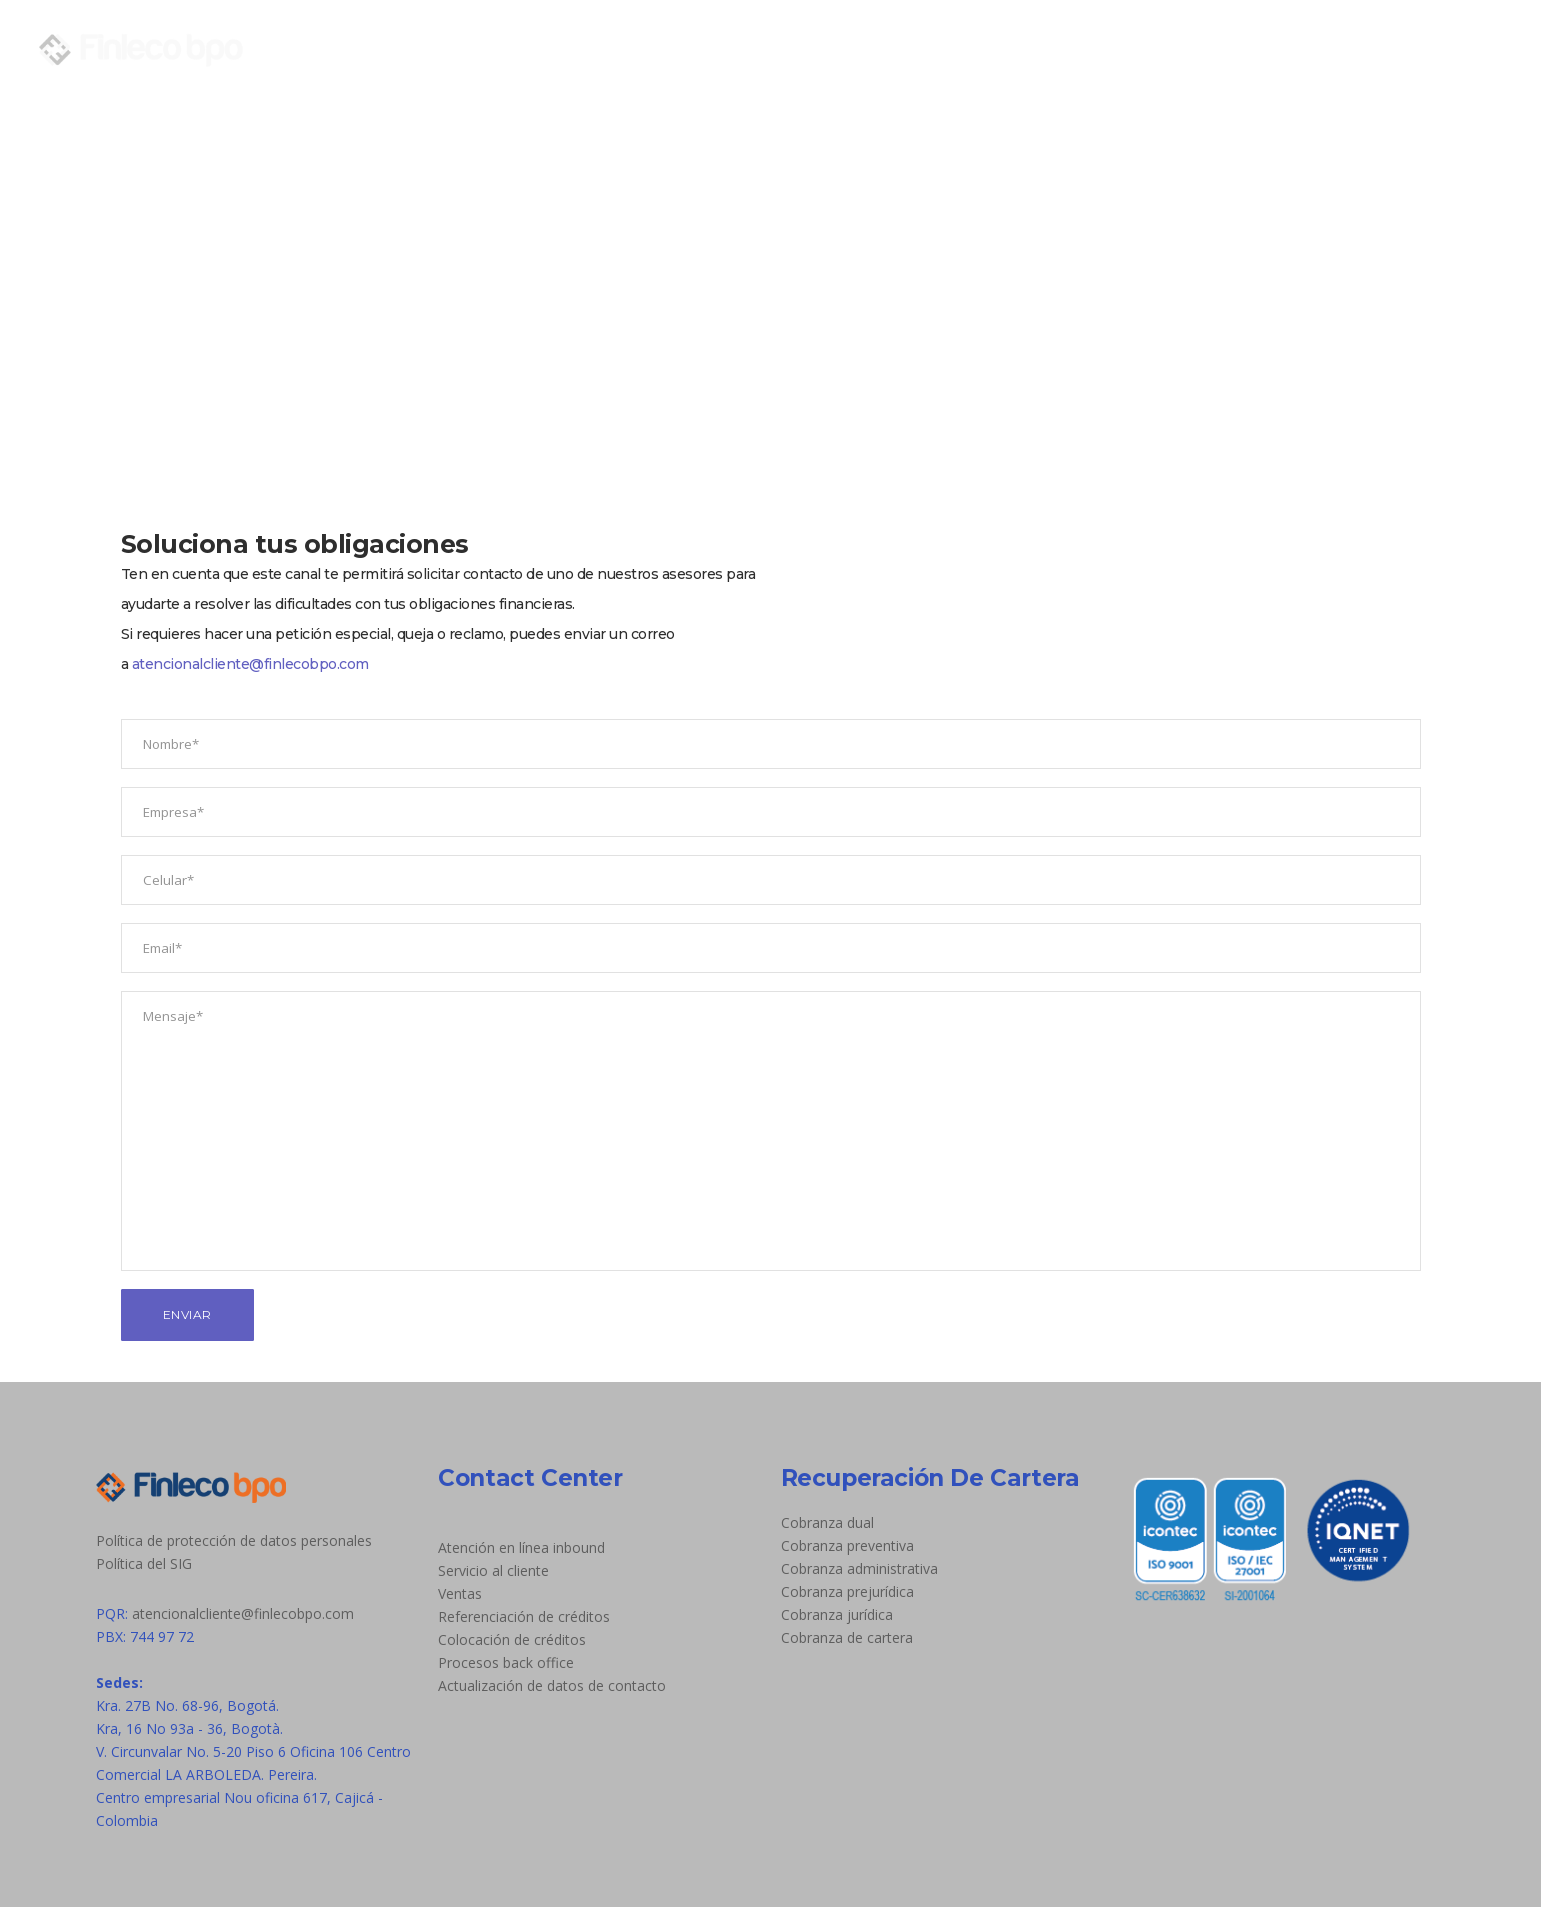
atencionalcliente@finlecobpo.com (250, 664)
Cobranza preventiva (847, 1545)
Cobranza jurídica (837, 1614)
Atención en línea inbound (521, 1547)
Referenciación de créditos (524, 1616)
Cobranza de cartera (847, 1637)
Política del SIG (144, 1563)
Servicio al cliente (493, 1570)
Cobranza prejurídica (847, 1591)
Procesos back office (506, 1662)
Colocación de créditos (512, 1639)
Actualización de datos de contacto (552, 1685)
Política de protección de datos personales (234, 1540)
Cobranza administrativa (859, 1568)
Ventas (460, 1593)
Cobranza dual (827, 1522)
